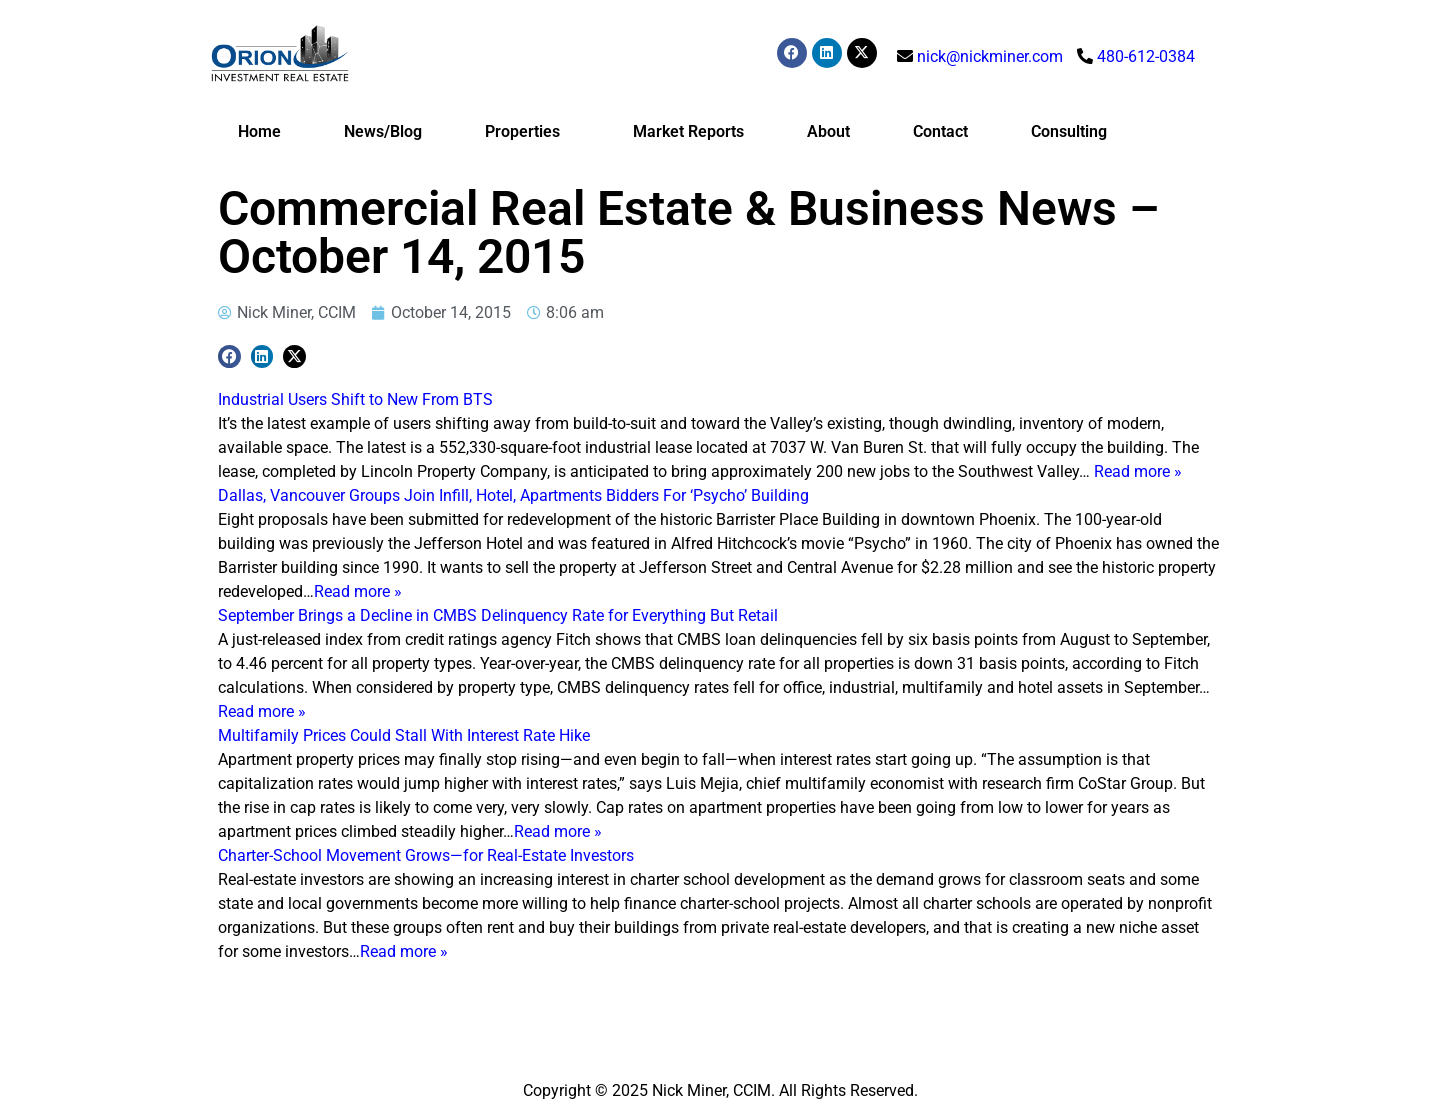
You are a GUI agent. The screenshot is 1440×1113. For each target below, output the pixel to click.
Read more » (1138, 471)
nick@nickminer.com (990, 56)
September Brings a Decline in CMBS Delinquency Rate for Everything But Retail (498, 615)
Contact (940, 131)
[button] (229, 356)
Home (259, 131)
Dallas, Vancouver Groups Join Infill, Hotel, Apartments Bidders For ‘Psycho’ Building (513, 495)
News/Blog (383, 131)
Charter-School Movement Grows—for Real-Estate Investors (426, 855)
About (828, 131)
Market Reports (688, 131)
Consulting (1069, 131)
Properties (527, 132)
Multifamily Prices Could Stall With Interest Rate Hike (404, 735)
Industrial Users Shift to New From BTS (355, 399)
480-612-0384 (1146, 56)
